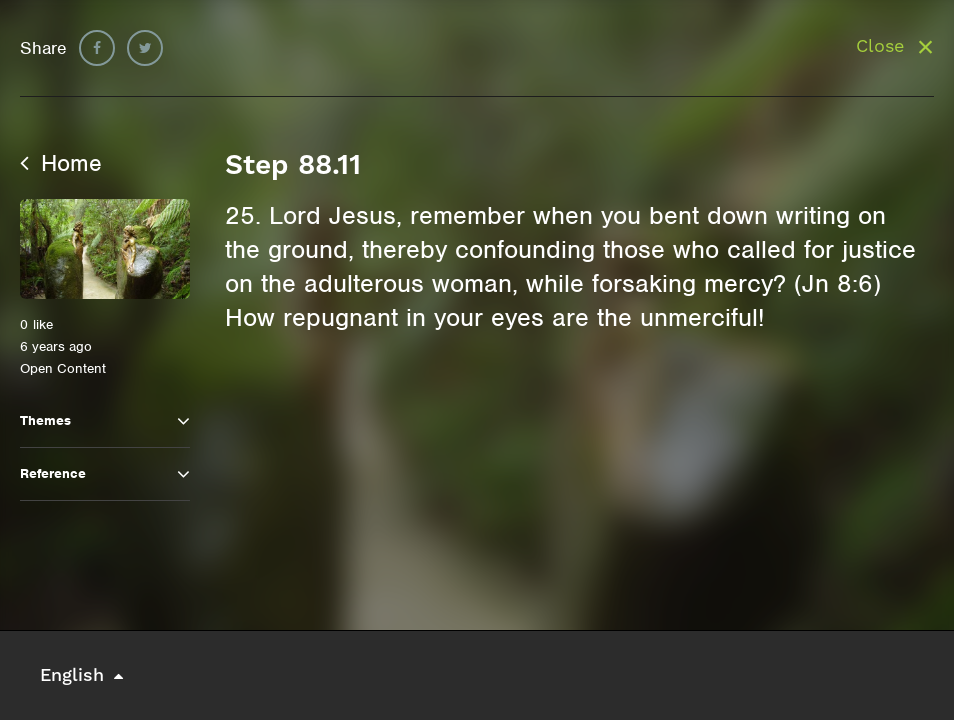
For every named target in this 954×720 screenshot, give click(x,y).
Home (61, 163)
